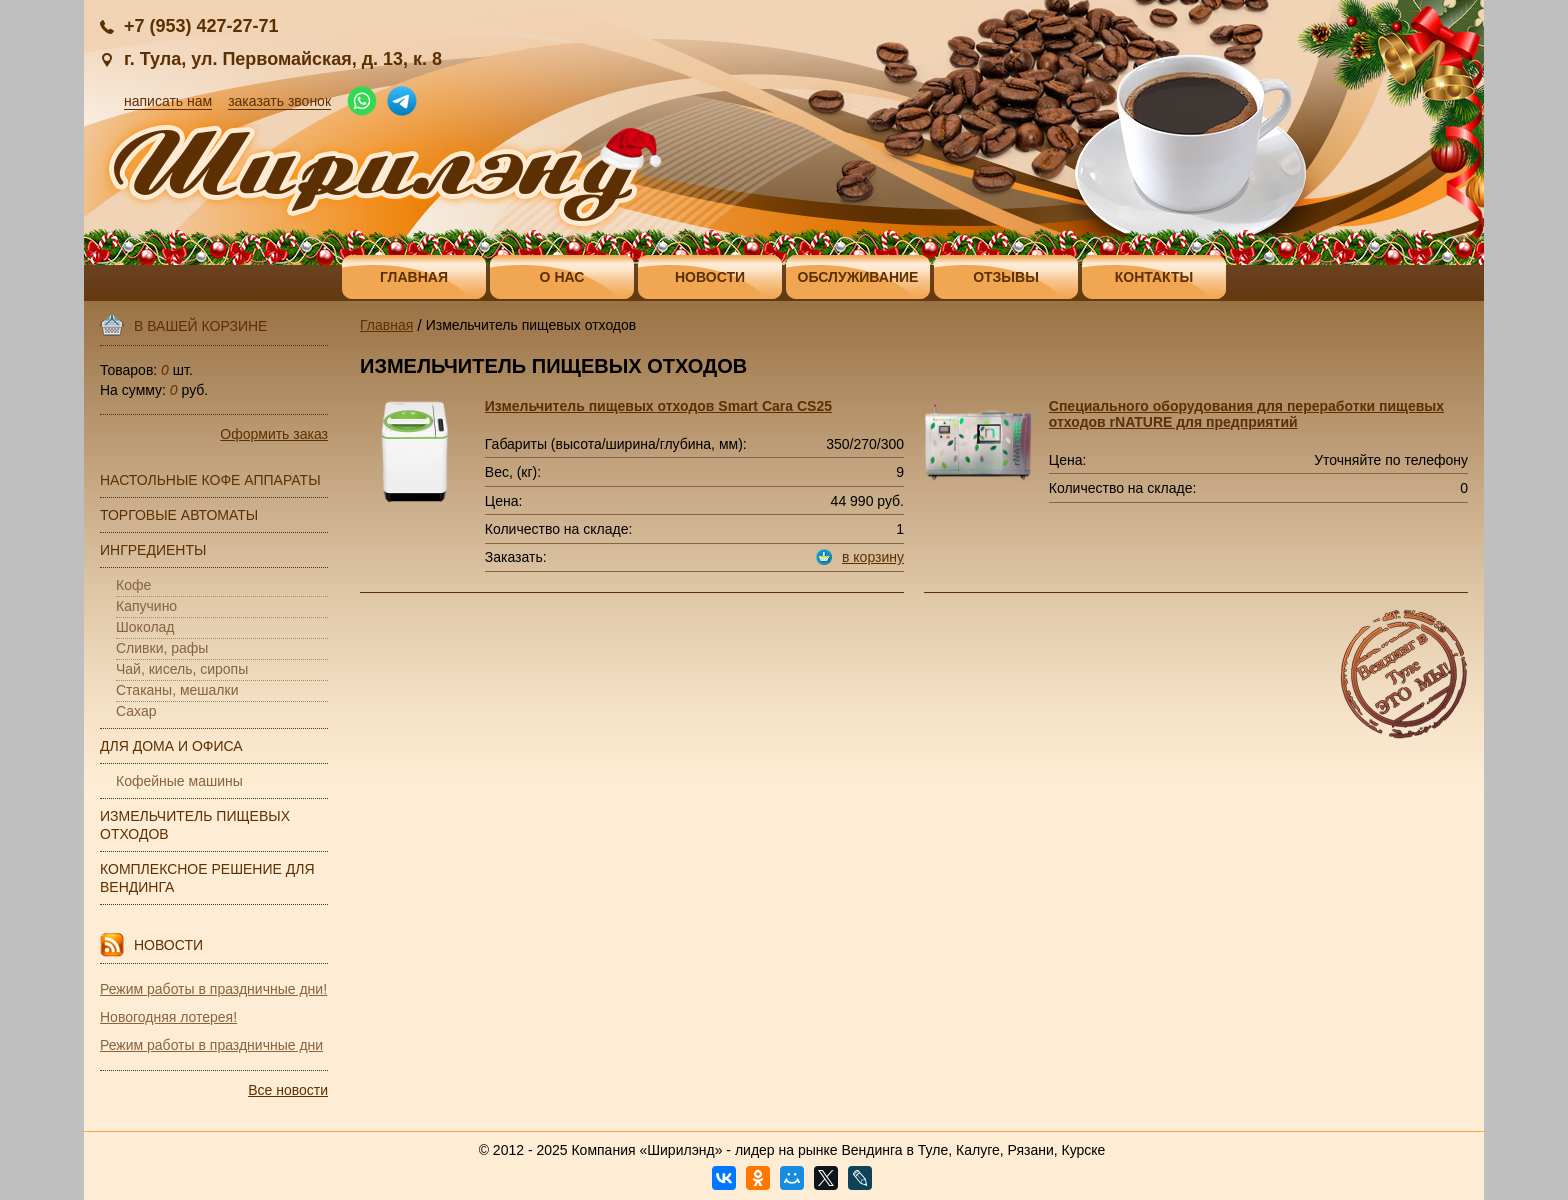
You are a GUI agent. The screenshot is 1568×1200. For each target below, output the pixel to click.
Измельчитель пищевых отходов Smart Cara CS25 (658, 406)
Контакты (1154, 277)
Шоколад (145, 627)
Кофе (133, 585)
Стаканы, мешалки (177, 690)
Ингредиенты (153, 550)
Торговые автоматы (179, 515)
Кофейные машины (179, 781)
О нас (562, 277)
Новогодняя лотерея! (168, 1017)
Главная (414, 277)
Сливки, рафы (162, 648)
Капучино (146, 606)
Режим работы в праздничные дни (211, 1045)
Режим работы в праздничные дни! (213, 989)
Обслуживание (858, 277)
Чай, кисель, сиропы (182, 669)
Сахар (136, 711)
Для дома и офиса (171, 746)
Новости (710, 277)
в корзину (873, 557)
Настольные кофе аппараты (210, 480)
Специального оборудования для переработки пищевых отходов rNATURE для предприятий (1246, 414)
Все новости (288, 1090)
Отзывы (1006, 277)
